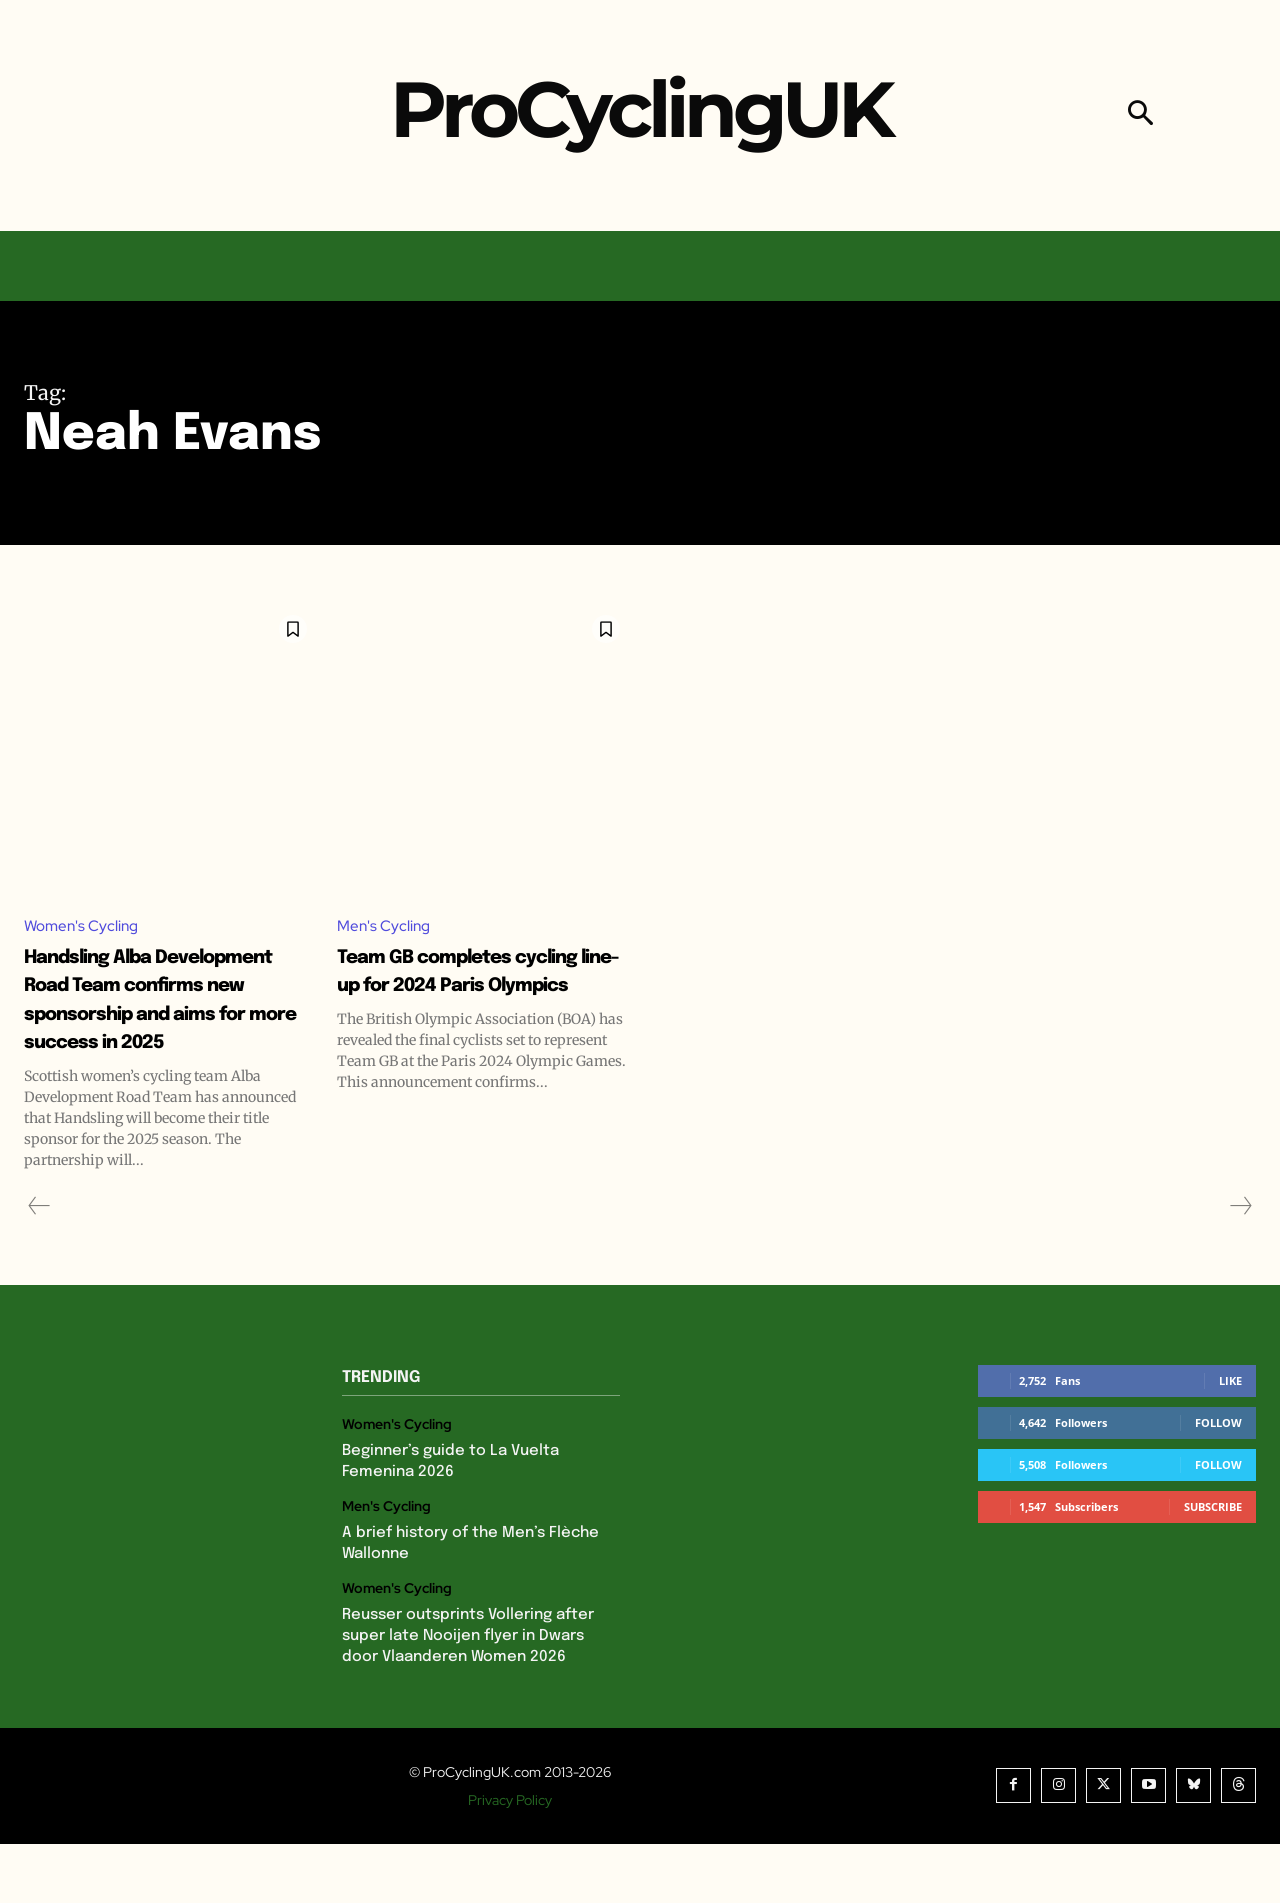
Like (1230, 1439)
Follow (1218, 1481)
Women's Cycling (84, 926)
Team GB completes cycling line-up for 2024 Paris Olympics (462, 986)
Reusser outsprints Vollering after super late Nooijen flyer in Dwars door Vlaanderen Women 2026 (468, 1695)
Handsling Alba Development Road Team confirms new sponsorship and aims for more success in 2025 (160, 1029)
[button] (1140, 115)
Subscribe (1213, 1565)
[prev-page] (39, 1265)
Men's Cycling (386, 926)
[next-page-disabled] (1240, 1265)
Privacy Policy (510, 1859)
